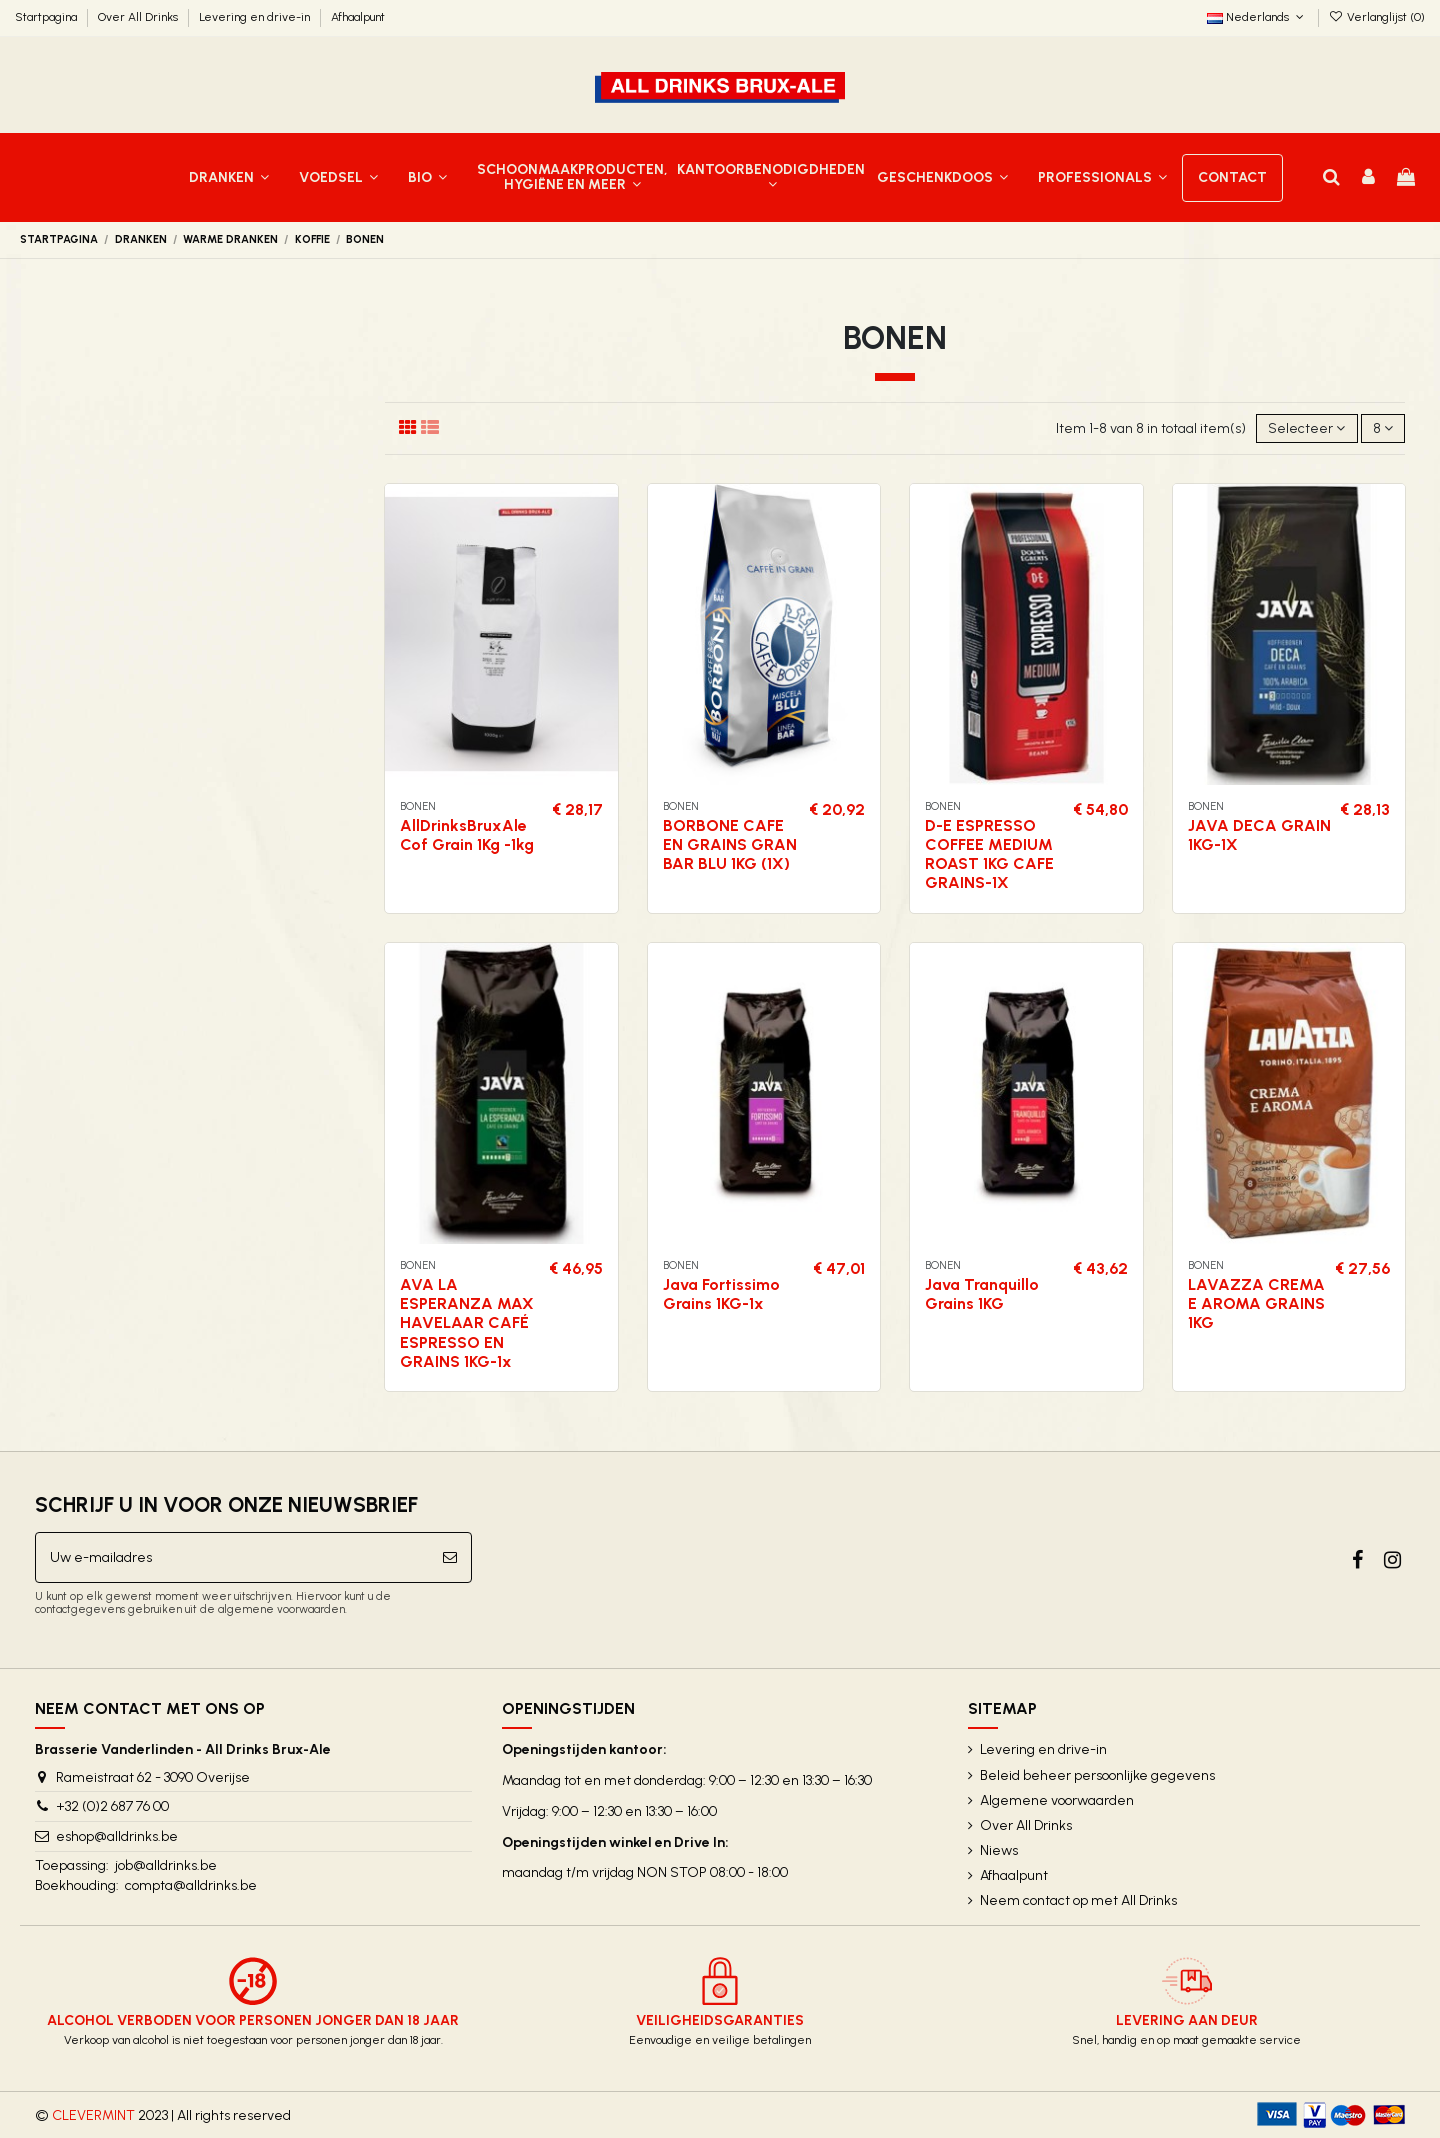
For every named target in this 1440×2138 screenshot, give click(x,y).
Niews (999, 1850)
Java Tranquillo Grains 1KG (982, 1294)
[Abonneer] (450, 1557)
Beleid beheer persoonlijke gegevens (1097, 1775)
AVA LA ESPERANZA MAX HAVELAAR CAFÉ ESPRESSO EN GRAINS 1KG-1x (467, 1323)
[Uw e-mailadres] (232, 1557)
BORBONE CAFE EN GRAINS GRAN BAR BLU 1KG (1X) (730, 844)
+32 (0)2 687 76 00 (112, 1806)
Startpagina (47, 17)
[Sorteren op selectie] (1306, 428)
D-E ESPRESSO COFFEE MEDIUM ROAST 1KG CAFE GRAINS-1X (989, 854)
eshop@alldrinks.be (117, 1836)
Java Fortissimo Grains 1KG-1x (721, 1294)
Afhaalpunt (358, 17)
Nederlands (1257, 17)
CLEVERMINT (93, 2115)
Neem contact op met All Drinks (1078, 1900)
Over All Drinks (139, 17)
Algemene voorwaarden (1057, 1800)
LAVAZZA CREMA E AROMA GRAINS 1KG (1256, 1303)
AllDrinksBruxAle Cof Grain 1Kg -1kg (467, 835)
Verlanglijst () (1377, 17)
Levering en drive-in (256, 17)
